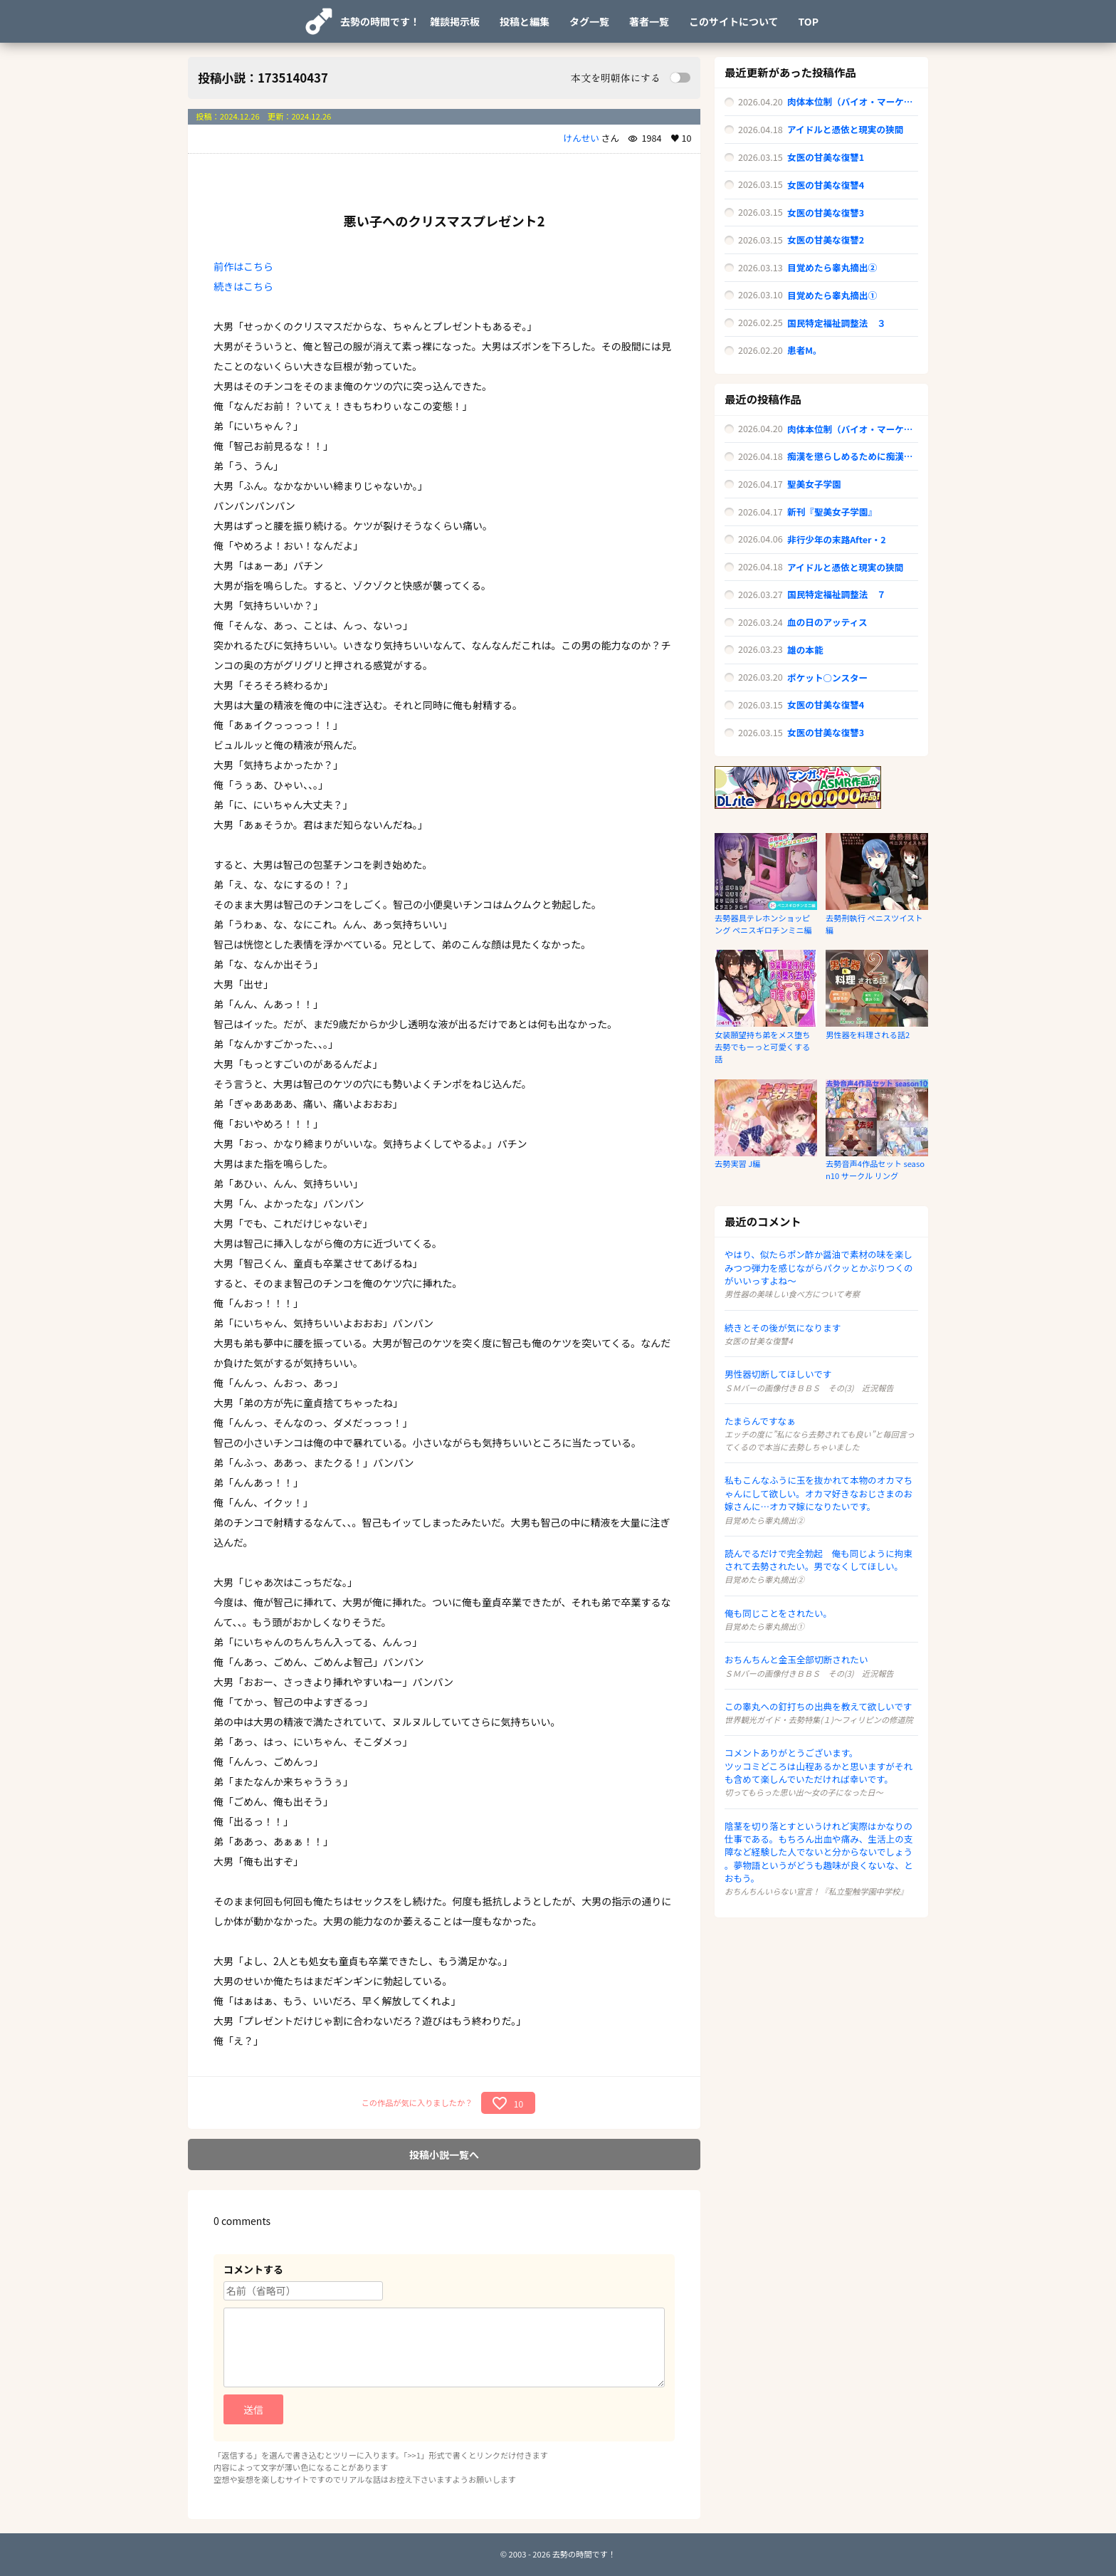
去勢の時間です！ (380, 21)
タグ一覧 (589, 21)
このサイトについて (734, 21)
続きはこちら (243, 286)
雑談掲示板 (455, 21)
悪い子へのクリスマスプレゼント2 (444, 220)
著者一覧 (649, 21)
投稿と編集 (524, 21)
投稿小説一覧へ (444, 2154)
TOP (808, 21)
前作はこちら (243, 266)
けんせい (581, 138)
